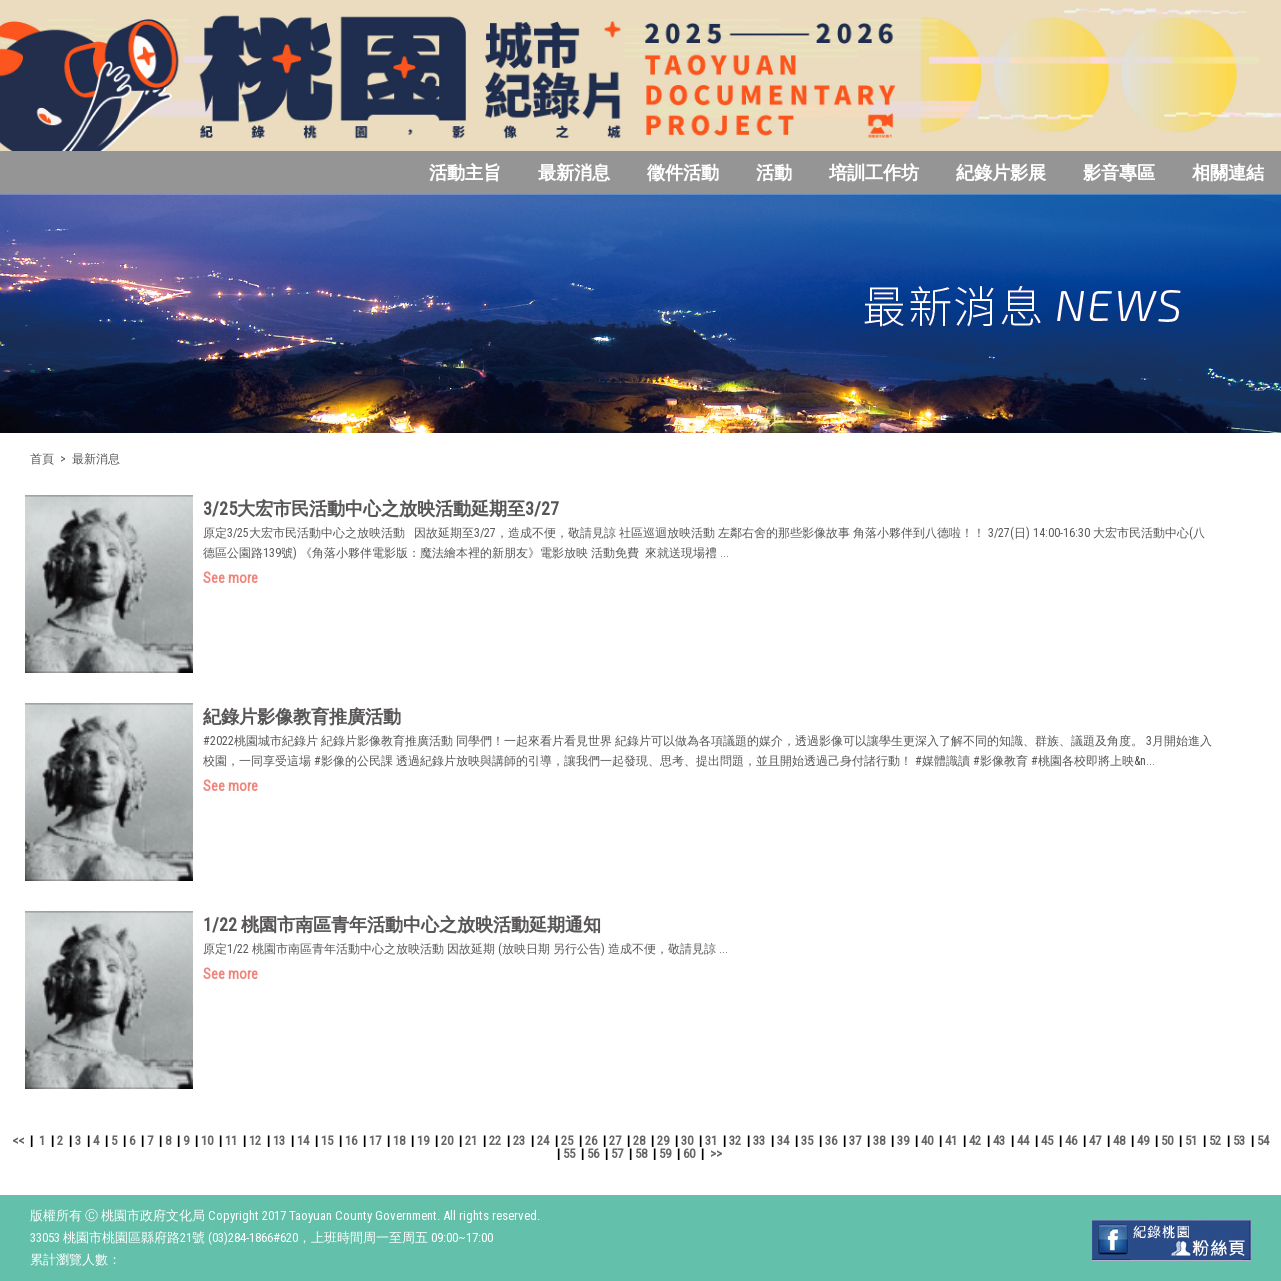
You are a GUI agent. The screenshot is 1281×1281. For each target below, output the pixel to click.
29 (663, 1140)
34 (783, 1140)
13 (279, 1140)
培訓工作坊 (874, 172)
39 (903, 1140)
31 (711, 1140)
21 (471, 1140)
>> (716, 1153)
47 (1095, 1140)
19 (423, 1140)
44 (1023, 1140)
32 (735, 1140)
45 (1047, 1140)
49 (1143, 1140)
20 (447, 1140)
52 (1215, 1140)
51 (1191, 1140)
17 (375, 1140)
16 (351, 1140)
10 (207, 1140)
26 (591, 1140)
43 (999, 1140)
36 (831, 1140)
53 (1239, 1140)
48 (1119, 1140)
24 (543, 1140)
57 (617, 1153)
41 (951, 1140)
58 (641, 1153)
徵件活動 (683, 172)
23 (519, 1140)
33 (759, 1140)
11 (231, 1140)
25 (567, 1140)
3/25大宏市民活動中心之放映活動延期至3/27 (381, 508)
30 (687, 1140)
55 (569, 1153)
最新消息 (574, 172)
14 (303, 1140)
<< (18, 1140)
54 (1263, 1140)
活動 (774, 172)
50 (1167, 1140)
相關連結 (1228, 172)
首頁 (42, 459)
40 (927, 1140)
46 (1071, 1140)
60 (689, 1153)
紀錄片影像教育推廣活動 (302, 716)
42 (975, 1140)
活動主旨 (465, 172)
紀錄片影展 (1001, 172)
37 (855, 1140)
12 (255, 1140)
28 (639, 1140)
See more (230, 578)
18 (399, 1140)
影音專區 (1119, 172)
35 (807, 1140)
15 (327, 1140)
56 (593, 1153)
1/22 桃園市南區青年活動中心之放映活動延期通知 (402, 924)
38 (879, 1140)
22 (495, 1140)
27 (615, 1140)
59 (665, 1153)
